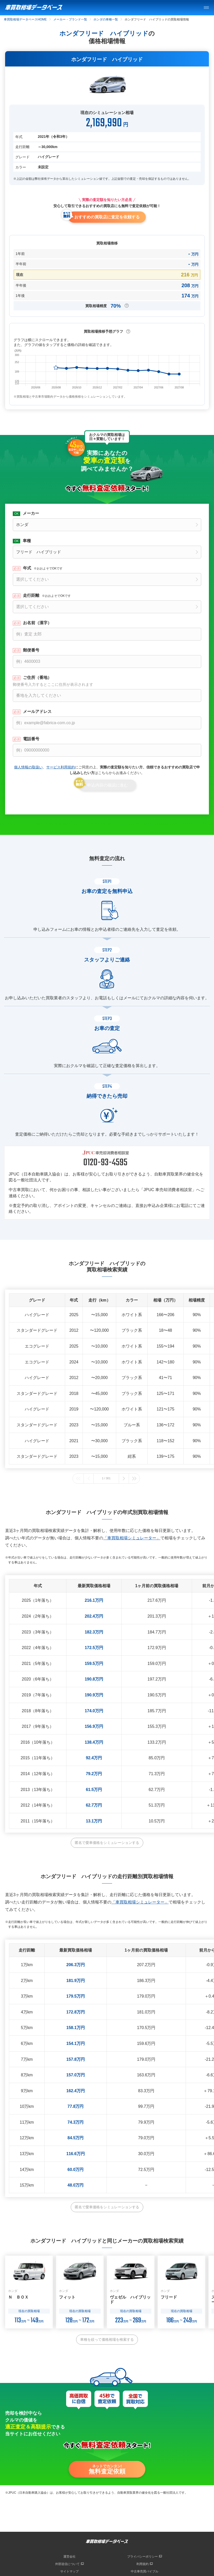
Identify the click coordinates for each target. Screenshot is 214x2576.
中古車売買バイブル (144, 2571)
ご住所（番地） (107, 681)
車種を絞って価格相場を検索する (107, 2339)
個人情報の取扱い (28, 767)
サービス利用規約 (60, 767)
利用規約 (142, 2564)
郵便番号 (31, 650)
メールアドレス (37, 712)
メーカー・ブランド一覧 (70, 19)
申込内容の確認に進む (107, 785)
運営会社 (69, 2556)
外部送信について (67, 2564)
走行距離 (47, 595)
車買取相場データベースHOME (25, 19)
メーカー (31, 513)
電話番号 (31, 739)
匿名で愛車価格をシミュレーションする (107, 1843)
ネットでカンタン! (107, 2469)
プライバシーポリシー (142, 2556)
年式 (43, 568)
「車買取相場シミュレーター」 (131, 1538)
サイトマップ (69, 2571)
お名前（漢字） (37, 623)
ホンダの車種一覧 (105, 19)
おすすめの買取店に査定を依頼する (107, 217)
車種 (27, 541)
